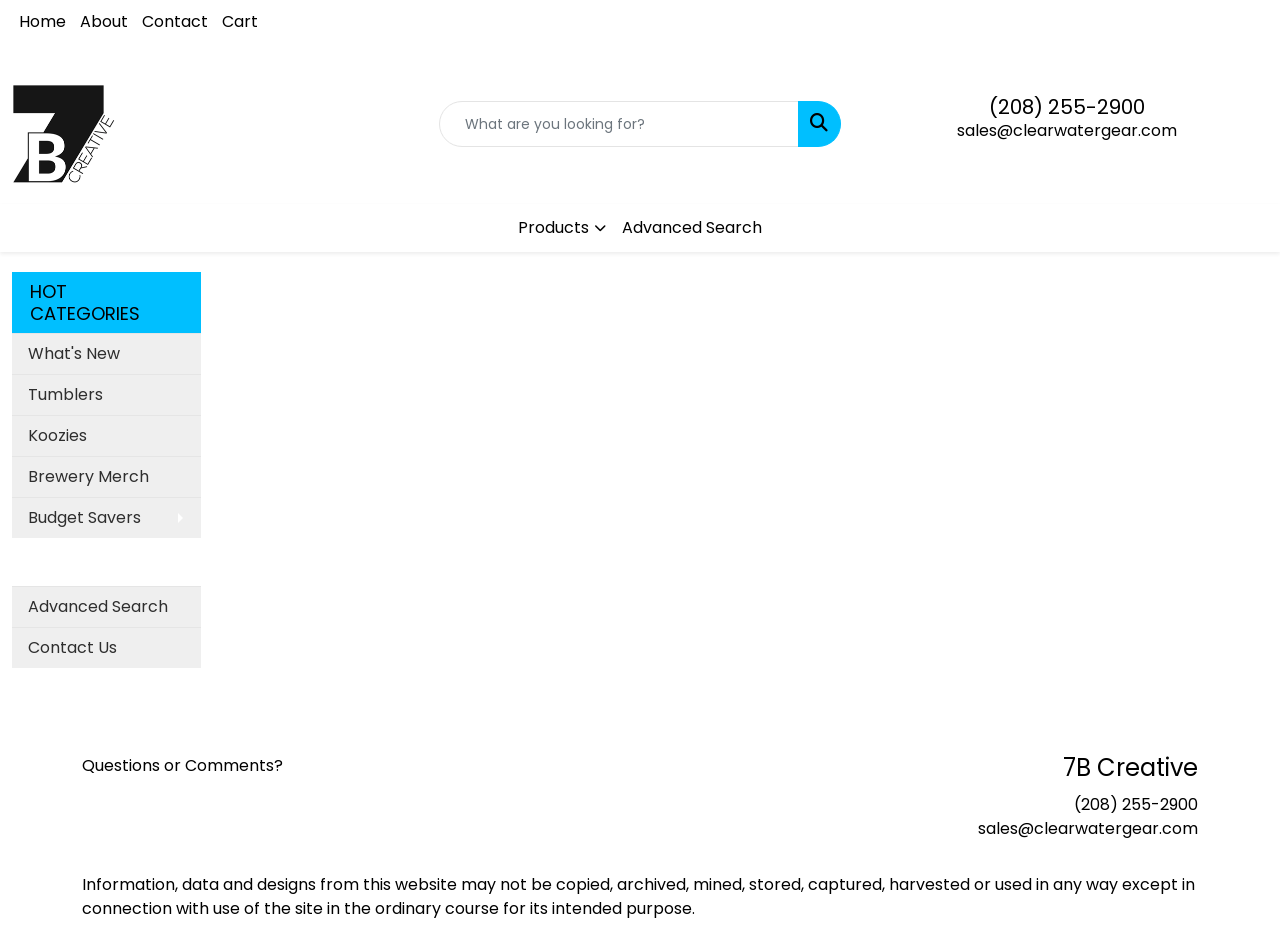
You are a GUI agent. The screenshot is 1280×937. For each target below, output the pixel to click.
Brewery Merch (88, 476)
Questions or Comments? (182, 765)
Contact (175, 21)
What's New (74, 353)
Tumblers (65, 394)
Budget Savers (84, 517)
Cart (240, 21)
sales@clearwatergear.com (1067, 130)
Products (553, 227)
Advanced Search (692, 227)
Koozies (57, 435)
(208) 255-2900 (1067, 107)
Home (42, 21)
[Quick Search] (619, 124)
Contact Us (72, 647)
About (104, 21)
